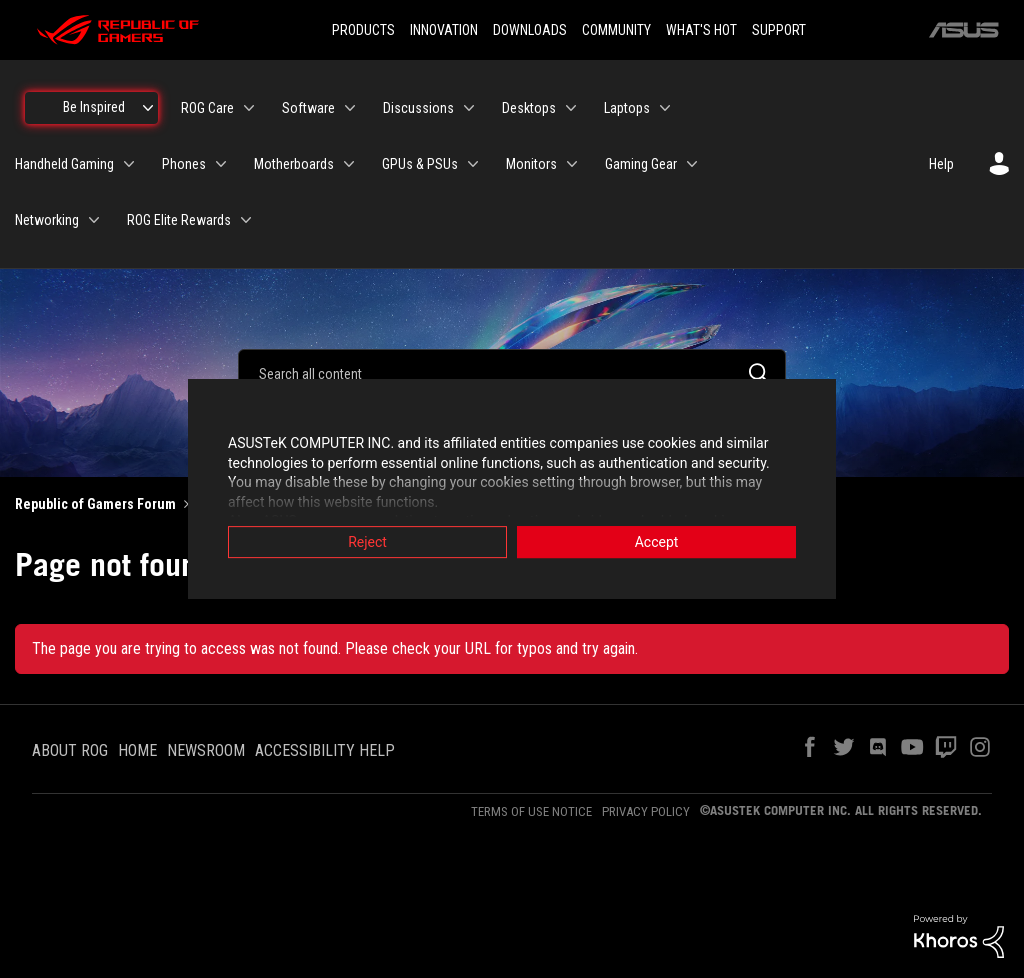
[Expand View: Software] (350, 108)
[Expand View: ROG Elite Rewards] (246, 220)
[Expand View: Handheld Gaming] (129, 164)
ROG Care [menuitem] (207, 108)
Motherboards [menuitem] (294, 164)
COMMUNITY (616, 30)
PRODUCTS (363, 30)
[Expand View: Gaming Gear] (692, 164)
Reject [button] (367, 543)
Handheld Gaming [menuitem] (64, 164)
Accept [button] (657, 543)
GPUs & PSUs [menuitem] (420, 164)
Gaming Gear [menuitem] (641, 164)
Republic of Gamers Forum (95, 504)
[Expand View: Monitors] (572, 164)
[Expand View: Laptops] (665, 108)
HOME (137, 750)
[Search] (512, 373)
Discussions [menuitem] (418, 108)
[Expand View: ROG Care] (249, 108)
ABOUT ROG (70, 750)
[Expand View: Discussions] (469, 108)
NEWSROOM (206, 750)
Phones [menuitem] (184, 164)
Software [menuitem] (308, 108)
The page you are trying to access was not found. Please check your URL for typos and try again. (335, 648)
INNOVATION (444, 30)
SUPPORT (779, 30)
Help (941, 164)
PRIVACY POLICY (646, 811)
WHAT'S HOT (701, 30)
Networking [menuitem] (47, 220)
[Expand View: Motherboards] (349, 164)
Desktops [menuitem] (529, 108)
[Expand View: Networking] (94, 220)
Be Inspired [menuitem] (94, 107)
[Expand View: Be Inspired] (148, 108)
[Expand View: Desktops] (571, 108)
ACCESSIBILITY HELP (325, 750)
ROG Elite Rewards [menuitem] (179, 220)
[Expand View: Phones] (221, 164)
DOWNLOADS (530, 30)
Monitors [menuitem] (531, 164)
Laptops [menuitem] (627, 108)
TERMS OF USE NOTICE (531, 811)
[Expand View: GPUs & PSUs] (473, 164)
